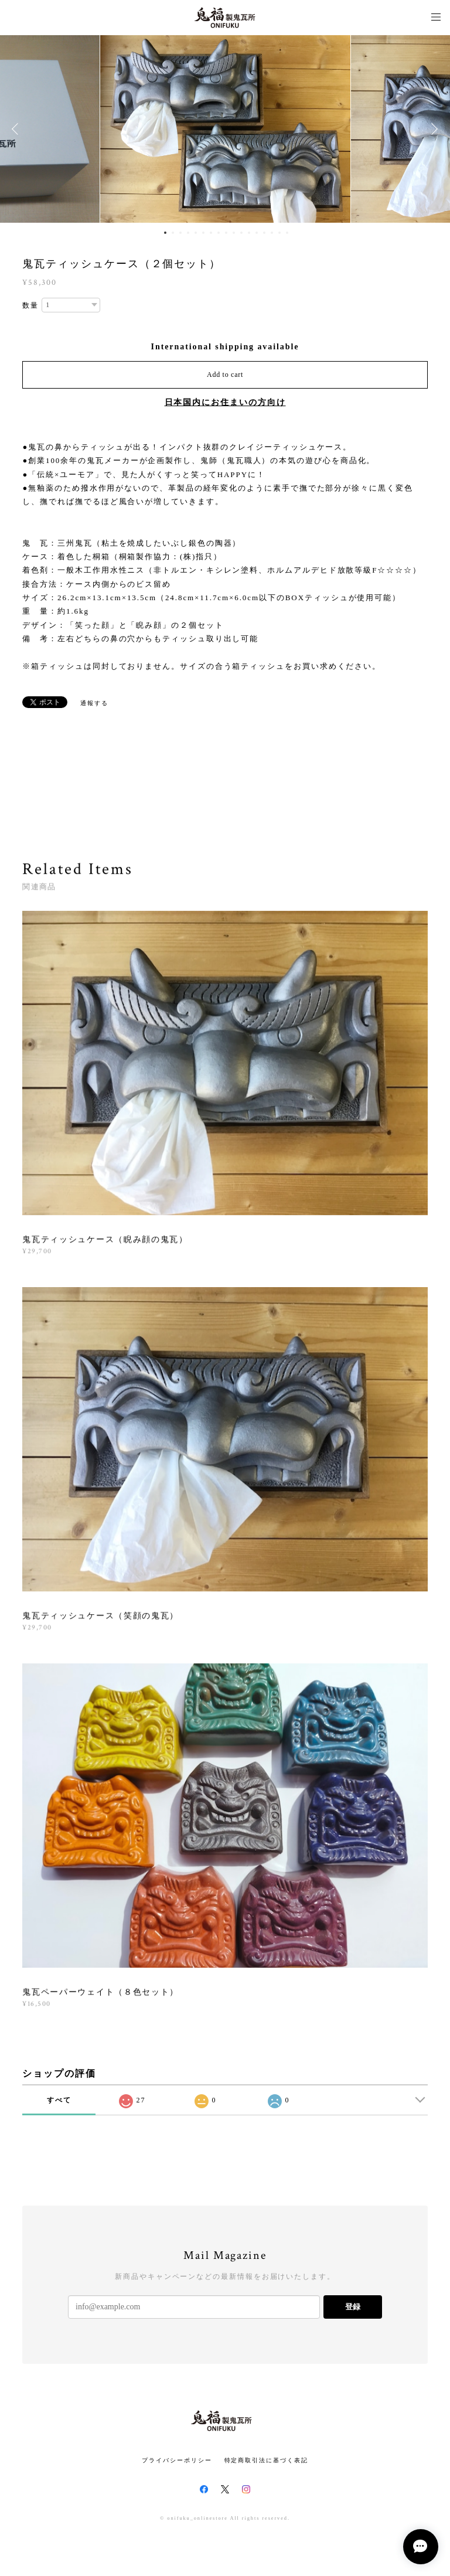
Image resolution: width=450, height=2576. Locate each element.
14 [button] (264, 233)
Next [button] (432, 129)
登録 (352, 2306)
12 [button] (249, 233)
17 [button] (287, 233)
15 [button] (272, 233)
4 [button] (188, 233)
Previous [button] (17, 129)
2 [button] (173, 233)
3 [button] (180, 233)
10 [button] (234, 233)
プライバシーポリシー (177, 2460)
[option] (225, 129)
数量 (30, 305)
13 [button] (256, 233)
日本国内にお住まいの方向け (225, 402)
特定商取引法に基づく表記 (266, 2460)
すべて (59, 2100)
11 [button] (241, 233)
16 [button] (279, 233)
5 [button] (196, 233)
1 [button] (165, 233)
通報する (94, 703)
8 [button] (218, 233)
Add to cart (225, 374)
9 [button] (226, 233)
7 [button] (211, 233)
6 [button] (203, 233)
